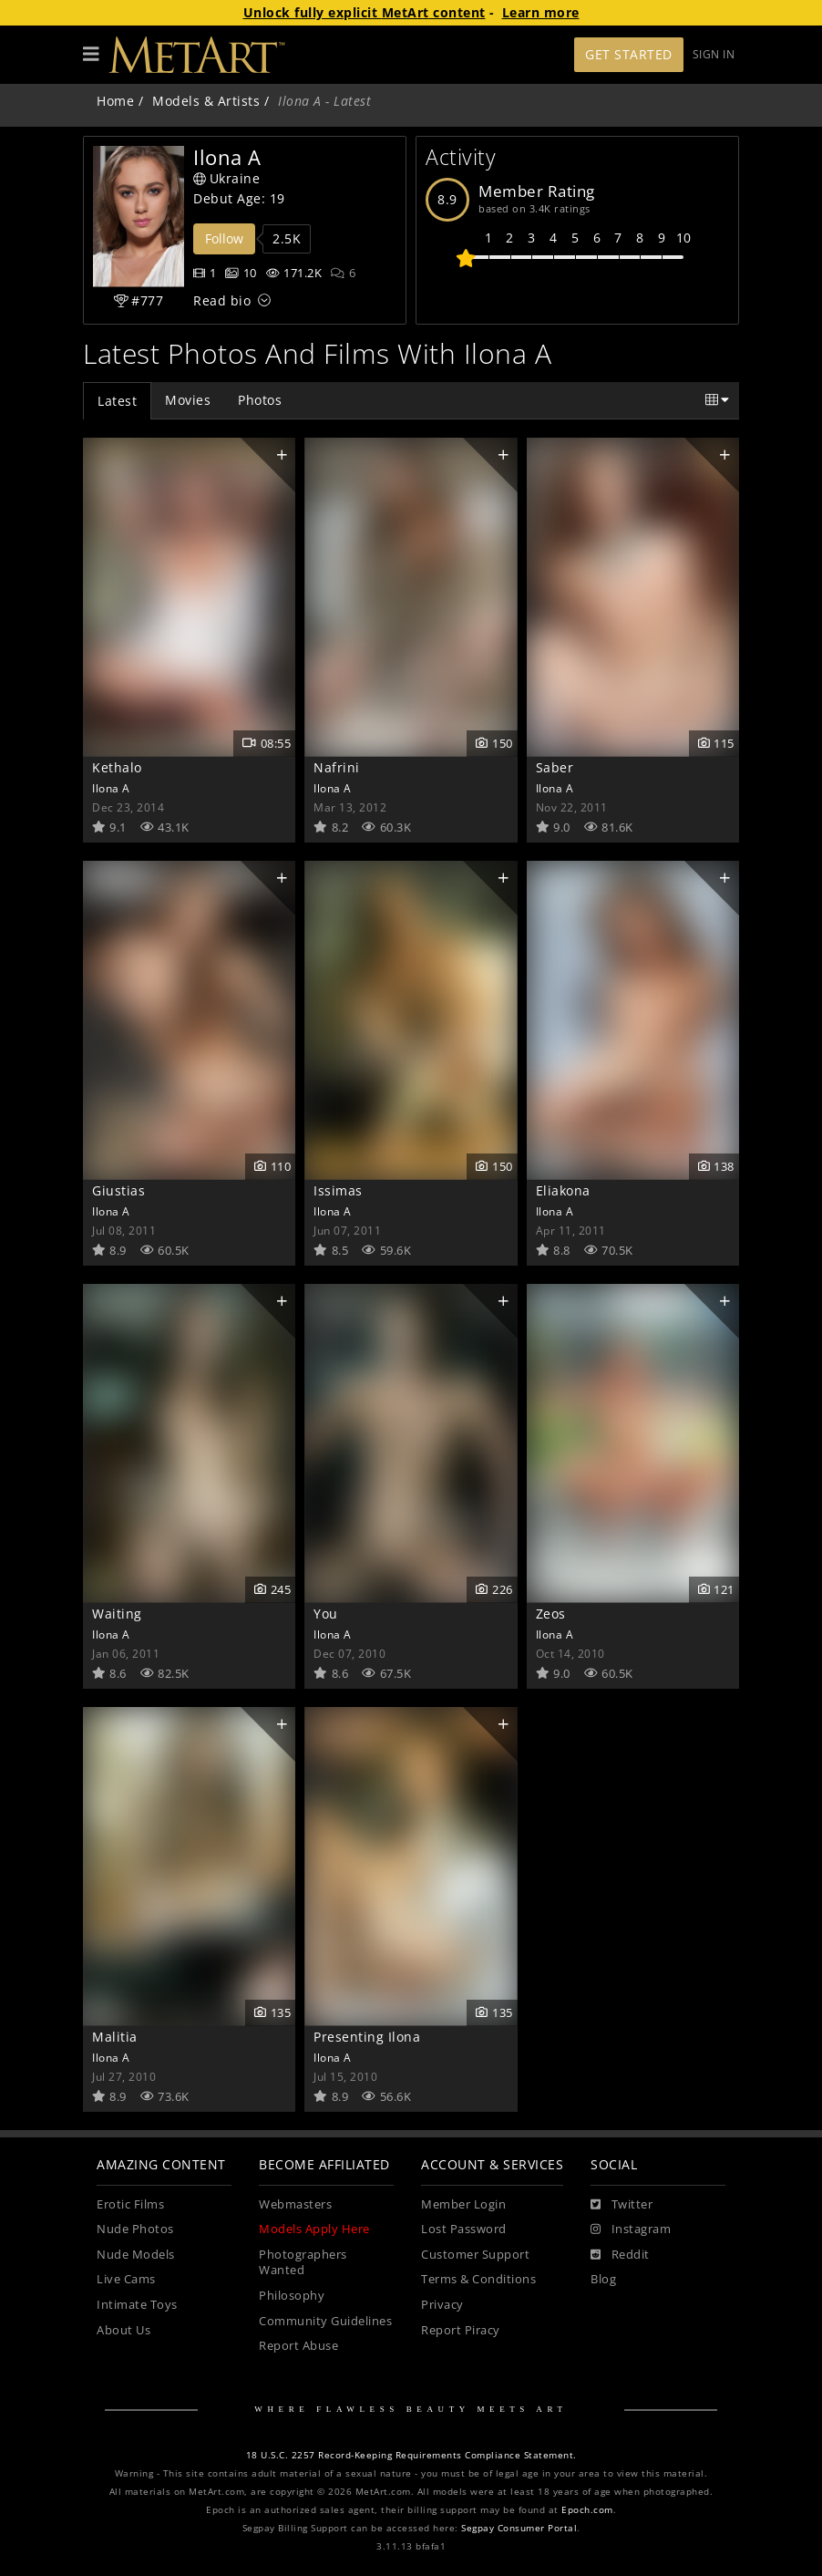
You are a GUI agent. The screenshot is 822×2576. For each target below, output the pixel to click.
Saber (555, 767)
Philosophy (291, 2295)
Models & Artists (206, 100)
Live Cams (126, 2279)
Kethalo (117, 767)
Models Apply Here (314, 2229)
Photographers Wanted (303, 2263)
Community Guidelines (325, 2321)
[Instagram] (631, 2229)
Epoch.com (587, 2510)
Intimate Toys (137, 2304)
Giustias (118, 1190)
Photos (260, 400)
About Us (123, 2330)
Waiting (117, 1613)
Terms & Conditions (478, 2279)
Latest (117, 400)
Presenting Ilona (366, 2036)
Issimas (338, 1190)
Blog (603, 2279)
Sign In (714, 54)
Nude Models (136, 2254)
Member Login (463, 2204)
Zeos (551, 1613)
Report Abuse (298, 2346)
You (325, 1613)
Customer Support (475, 2254)
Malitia (115, 2036)
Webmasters (295, 2204)
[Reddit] (620, 2255)
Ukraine (226, 178)
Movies (188, 400)
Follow (224, 238)
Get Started (629, 54)
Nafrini (336, 767)
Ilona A (111, 788)
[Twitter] (621, 2205)
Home (115, 100)
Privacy (442, 2304)
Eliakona (563, 1190)
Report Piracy (460, 2330)
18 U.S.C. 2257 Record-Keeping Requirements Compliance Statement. (411, 2455)
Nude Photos (135, 2229)
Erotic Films (130, 2204)
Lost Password (464, 2229)
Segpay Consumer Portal (519, 2528)
